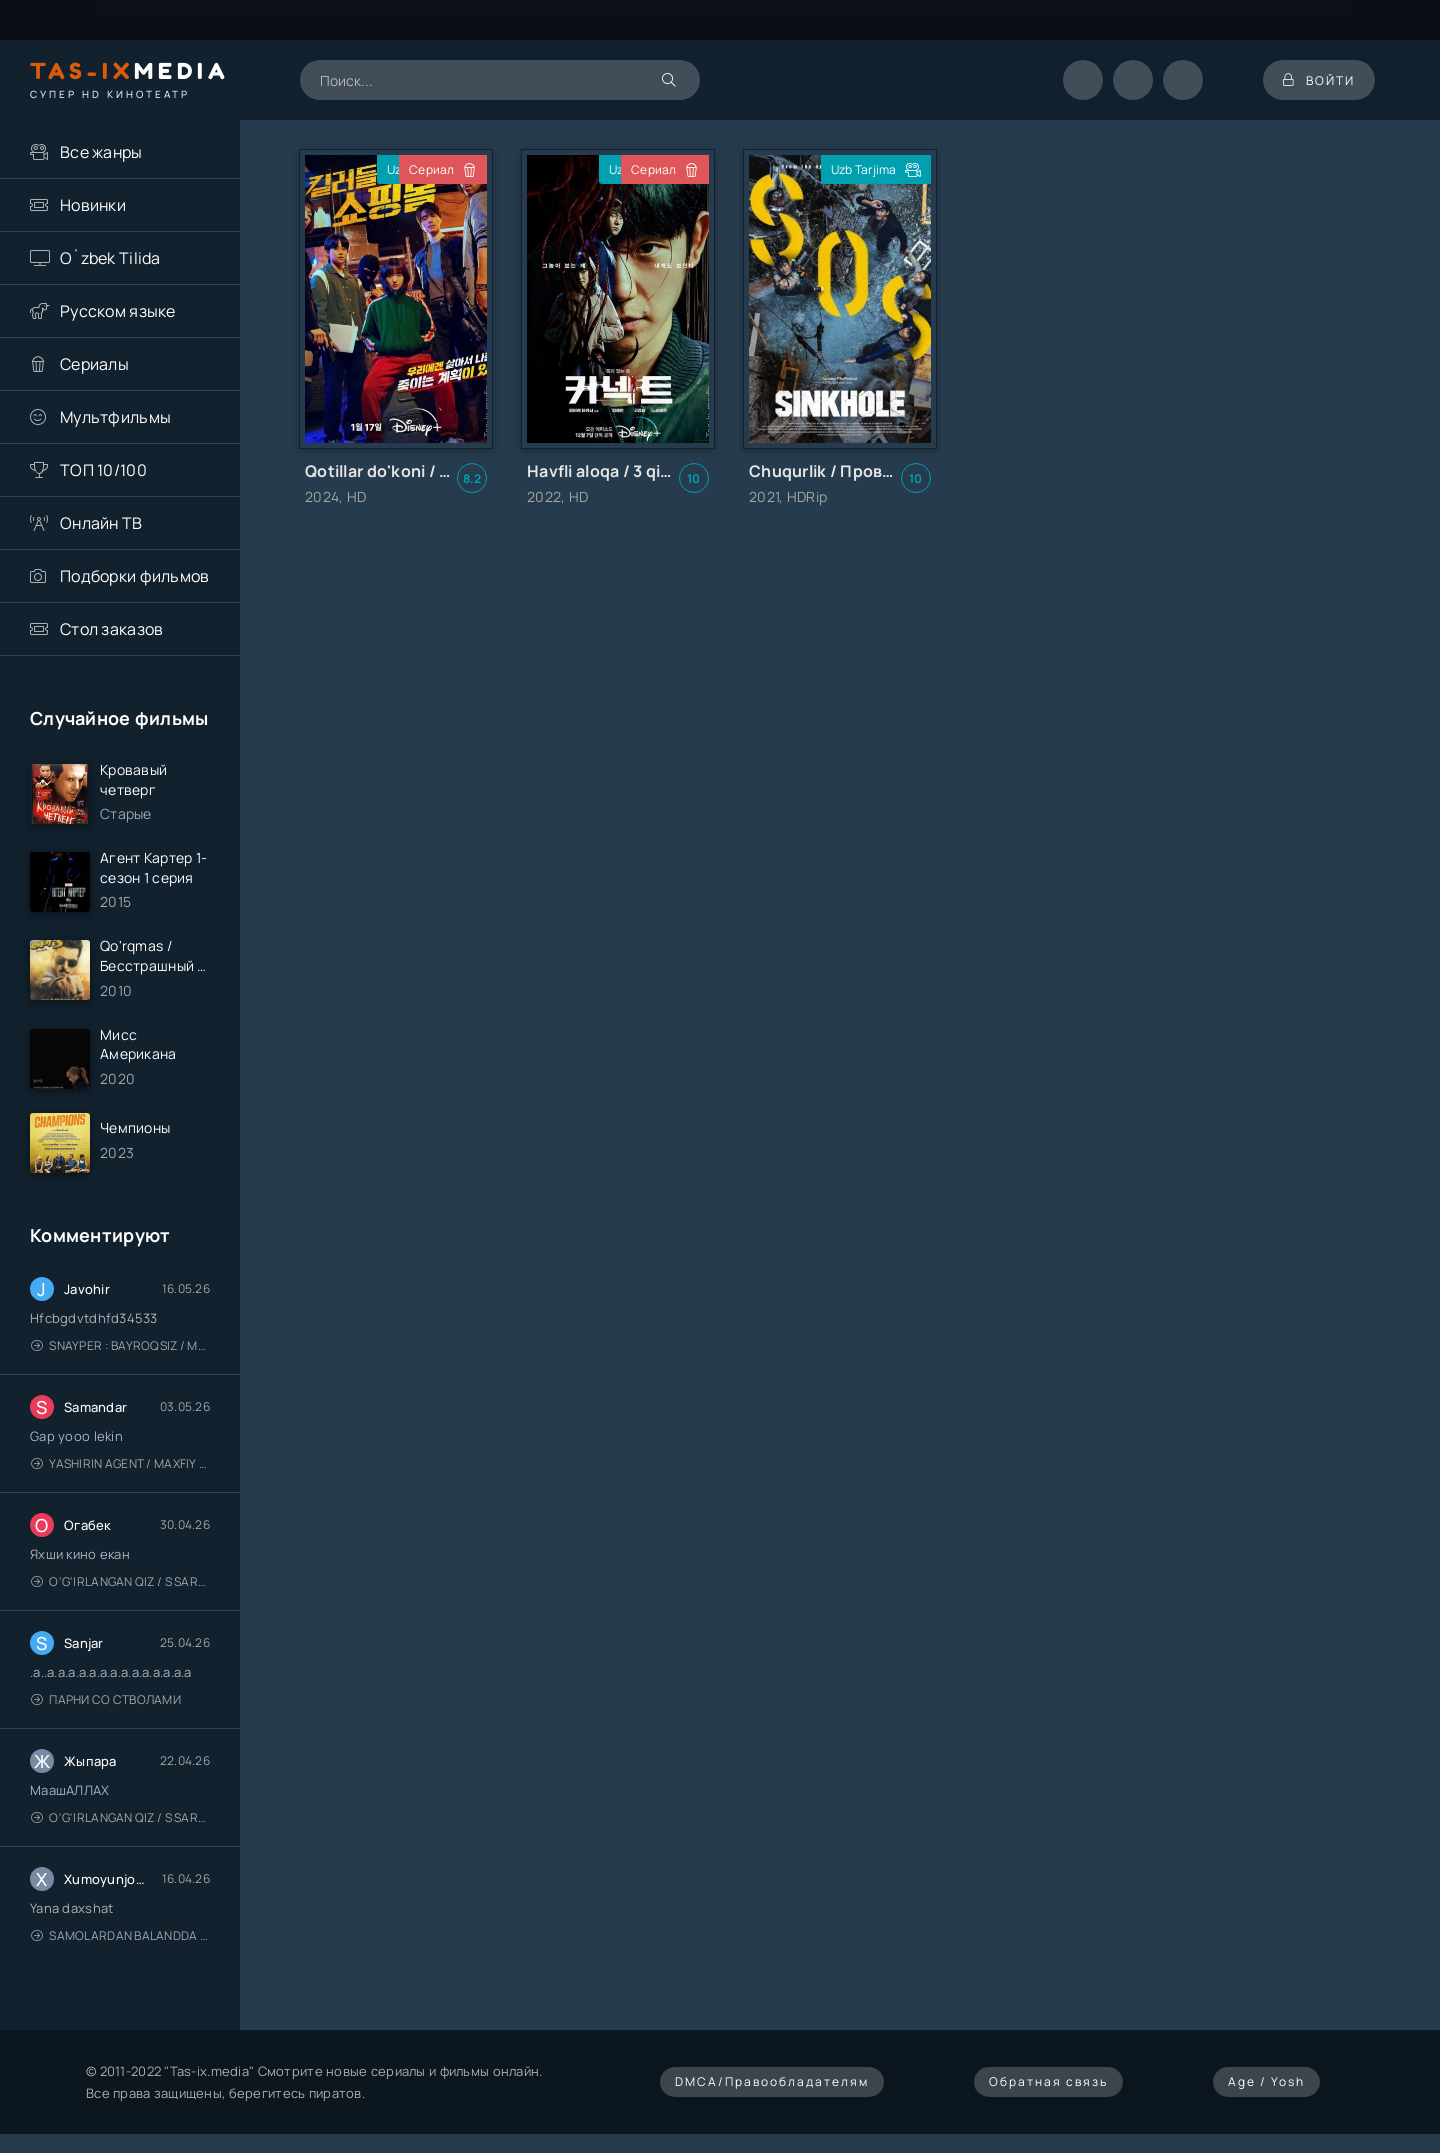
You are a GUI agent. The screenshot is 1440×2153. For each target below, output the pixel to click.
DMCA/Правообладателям (772, 2081)
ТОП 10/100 (103, 470)
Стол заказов (111, 629)
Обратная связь (1048, 2081)
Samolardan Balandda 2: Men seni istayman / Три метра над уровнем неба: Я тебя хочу (120, 1935)
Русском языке (118, 311)
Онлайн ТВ (101, 523)
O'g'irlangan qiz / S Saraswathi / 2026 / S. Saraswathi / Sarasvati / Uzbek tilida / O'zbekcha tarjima (120, 1581)
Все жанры (101, 152)
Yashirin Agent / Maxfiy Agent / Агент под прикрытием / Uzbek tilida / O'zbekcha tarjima (120, 1463)
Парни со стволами (106, 1699)
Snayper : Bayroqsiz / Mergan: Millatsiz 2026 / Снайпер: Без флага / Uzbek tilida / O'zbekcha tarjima (120, 1345)
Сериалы (94, 364)
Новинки (93, 205)
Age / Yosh (1266, 2081)
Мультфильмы (115, 417)
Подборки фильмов (134, 576)
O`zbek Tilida (110, 258)
